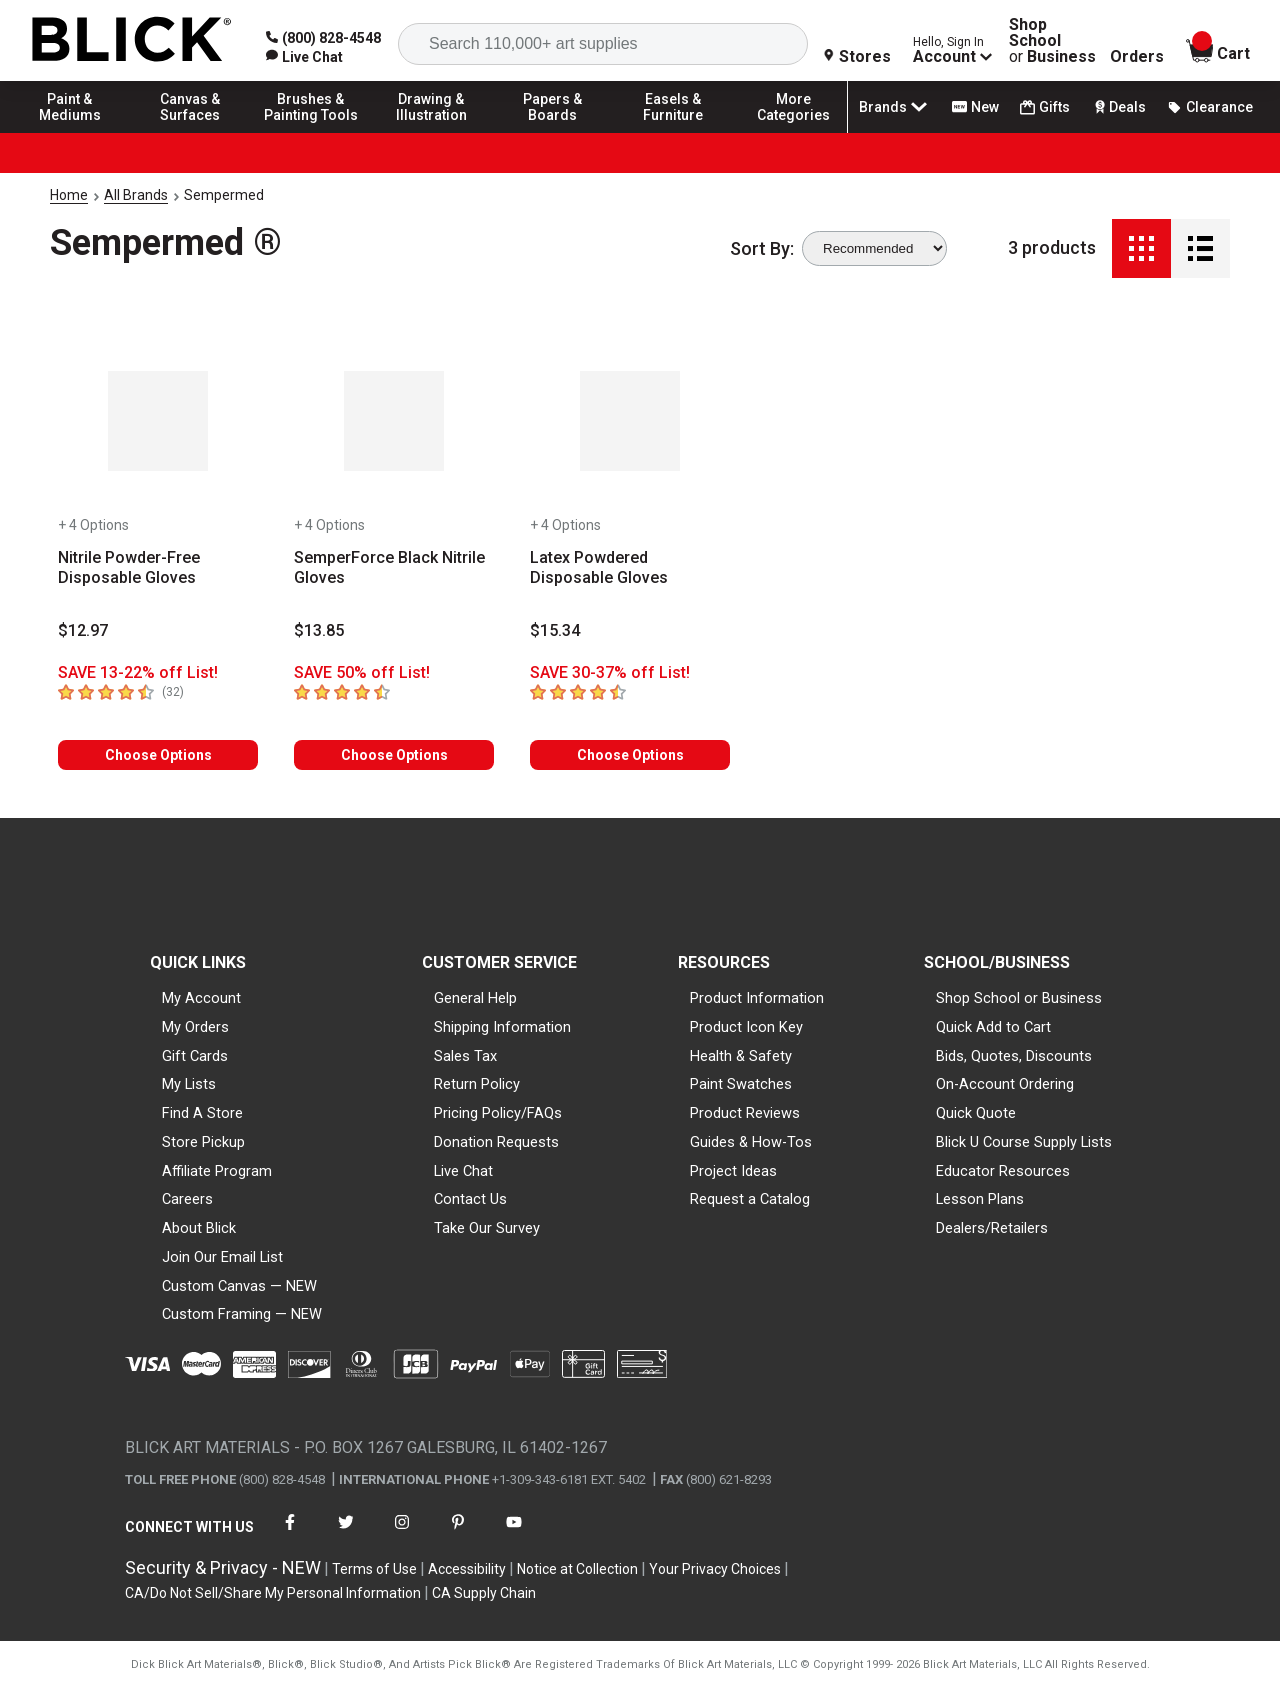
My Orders (195, 1027)
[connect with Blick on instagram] (402, 1534)
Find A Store (202, 1113)
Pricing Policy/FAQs (498, 1113)
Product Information (757, 998)
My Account (201, 998)
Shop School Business (1052, 41)
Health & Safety (741, 1056)
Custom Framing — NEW (242, 1314)
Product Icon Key (746, 1027)
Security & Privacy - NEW (223, 1567)
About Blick (199, 1228)
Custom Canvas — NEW (239, 1286)
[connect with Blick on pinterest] (458, 1534)
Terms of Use (374, 1569)
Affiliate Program (217, 1171)
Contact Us (470, 1199)
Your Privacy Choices (715, 1569)
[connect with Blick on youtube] (514, 1534)
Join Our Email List (222, 1257)
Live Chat (463, 1171)
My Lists (189, 1084)
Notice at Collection (577, 1569)
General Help (475, 998)
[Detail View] (1200, 248)
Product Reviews (745, 1113)
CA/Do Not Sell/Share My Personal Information (273, 1593)
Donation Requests (496, 1142)
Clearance (1210, 107)
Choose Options (158, 755)
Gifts (1045, 107)
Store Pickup (203, 1142)
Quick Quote (976, 1113)
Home (69, 195)
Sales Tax (465, 1056)
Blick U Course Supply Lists (1024, 1142)
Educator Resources (1003, 1171)
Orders (1137, 57)
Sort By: (762, 249)
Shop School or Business (1019, 998)
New (975, 107)
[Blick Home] (132, 40)
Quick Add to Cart (993, 1027)
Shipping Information (502, 1027)
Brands (895, 107)
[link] (304, 57)
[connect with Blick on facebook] (290, 1534)
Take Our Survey (487, 1228)
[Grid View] (1141, 248)
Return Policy (477, 1084)
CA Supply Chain (484, 1593)
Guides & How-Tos (751, 1142)
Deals (1118, 107)
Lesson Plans (980, 1199)
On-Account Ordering (1005, 1084)
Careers (187, 1199)
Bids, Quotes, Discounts (1014, 1056)
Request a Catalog (750, 1199)
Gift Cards (195, 1056)
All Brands (136, 195)
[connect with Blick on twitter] (346, 1534)
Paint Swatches (741, 1084)
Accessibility (467, 1569)
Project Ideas (733, 1171)
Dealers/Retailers (992, 1228)
